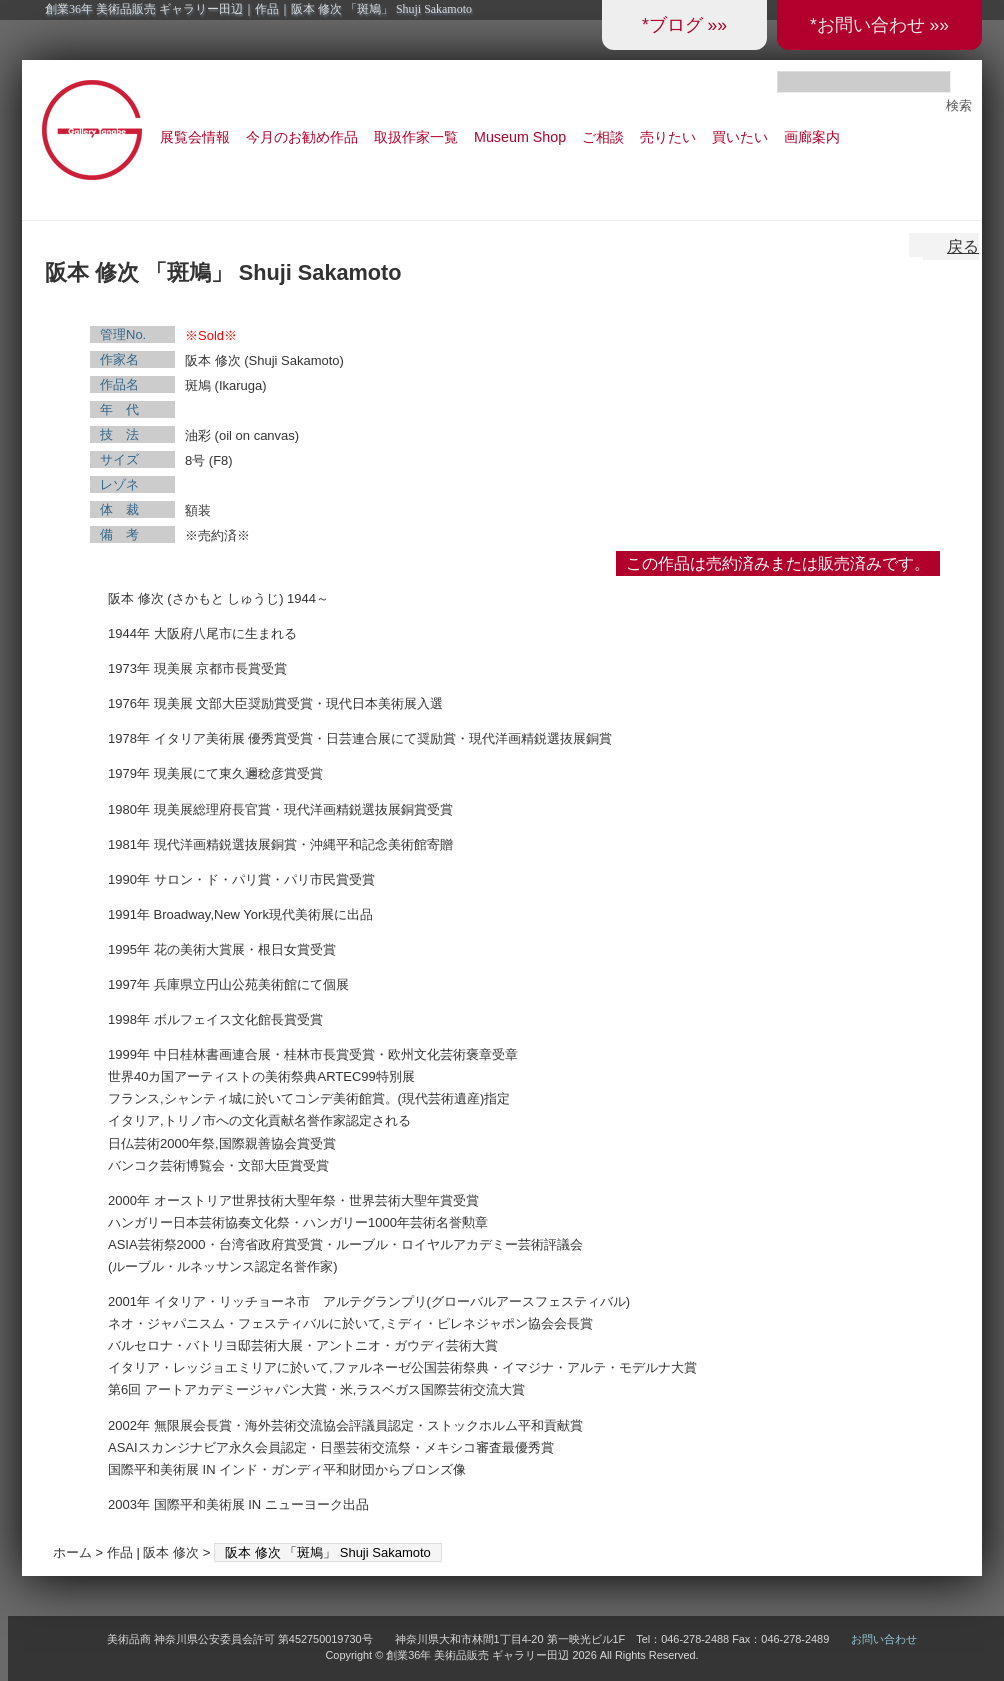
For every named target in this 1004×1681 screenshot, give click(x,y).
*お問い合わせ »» (879, 25)
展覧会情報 (195, 137)
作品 (120, 1552)
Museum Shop (520, 137)
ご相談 (603, 137)
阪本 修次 (171, 1552)
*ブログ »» (684, 25)
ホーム (72, 1552)
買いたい (740, 137)
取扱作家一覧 (416, 137)
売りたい (668, 137)
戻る (963, 246)
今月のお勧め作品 (302, 137)
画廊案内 (812, 137)
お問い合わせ (884, 1639)
